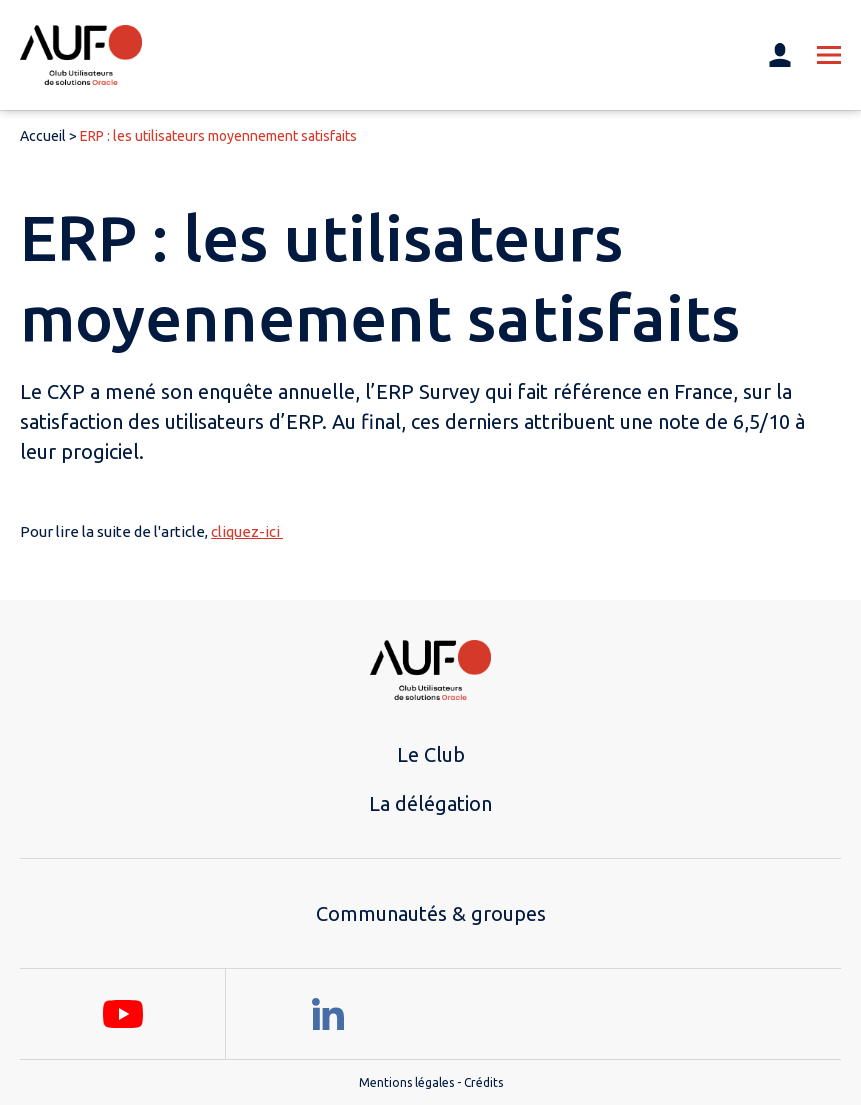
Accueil (43, 136)
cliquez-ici (247, 531)
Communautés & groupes (431, 913)
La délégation (430, 803)
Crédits (483, 1082)
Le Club (431, 754)
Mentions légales (406, 1082)
